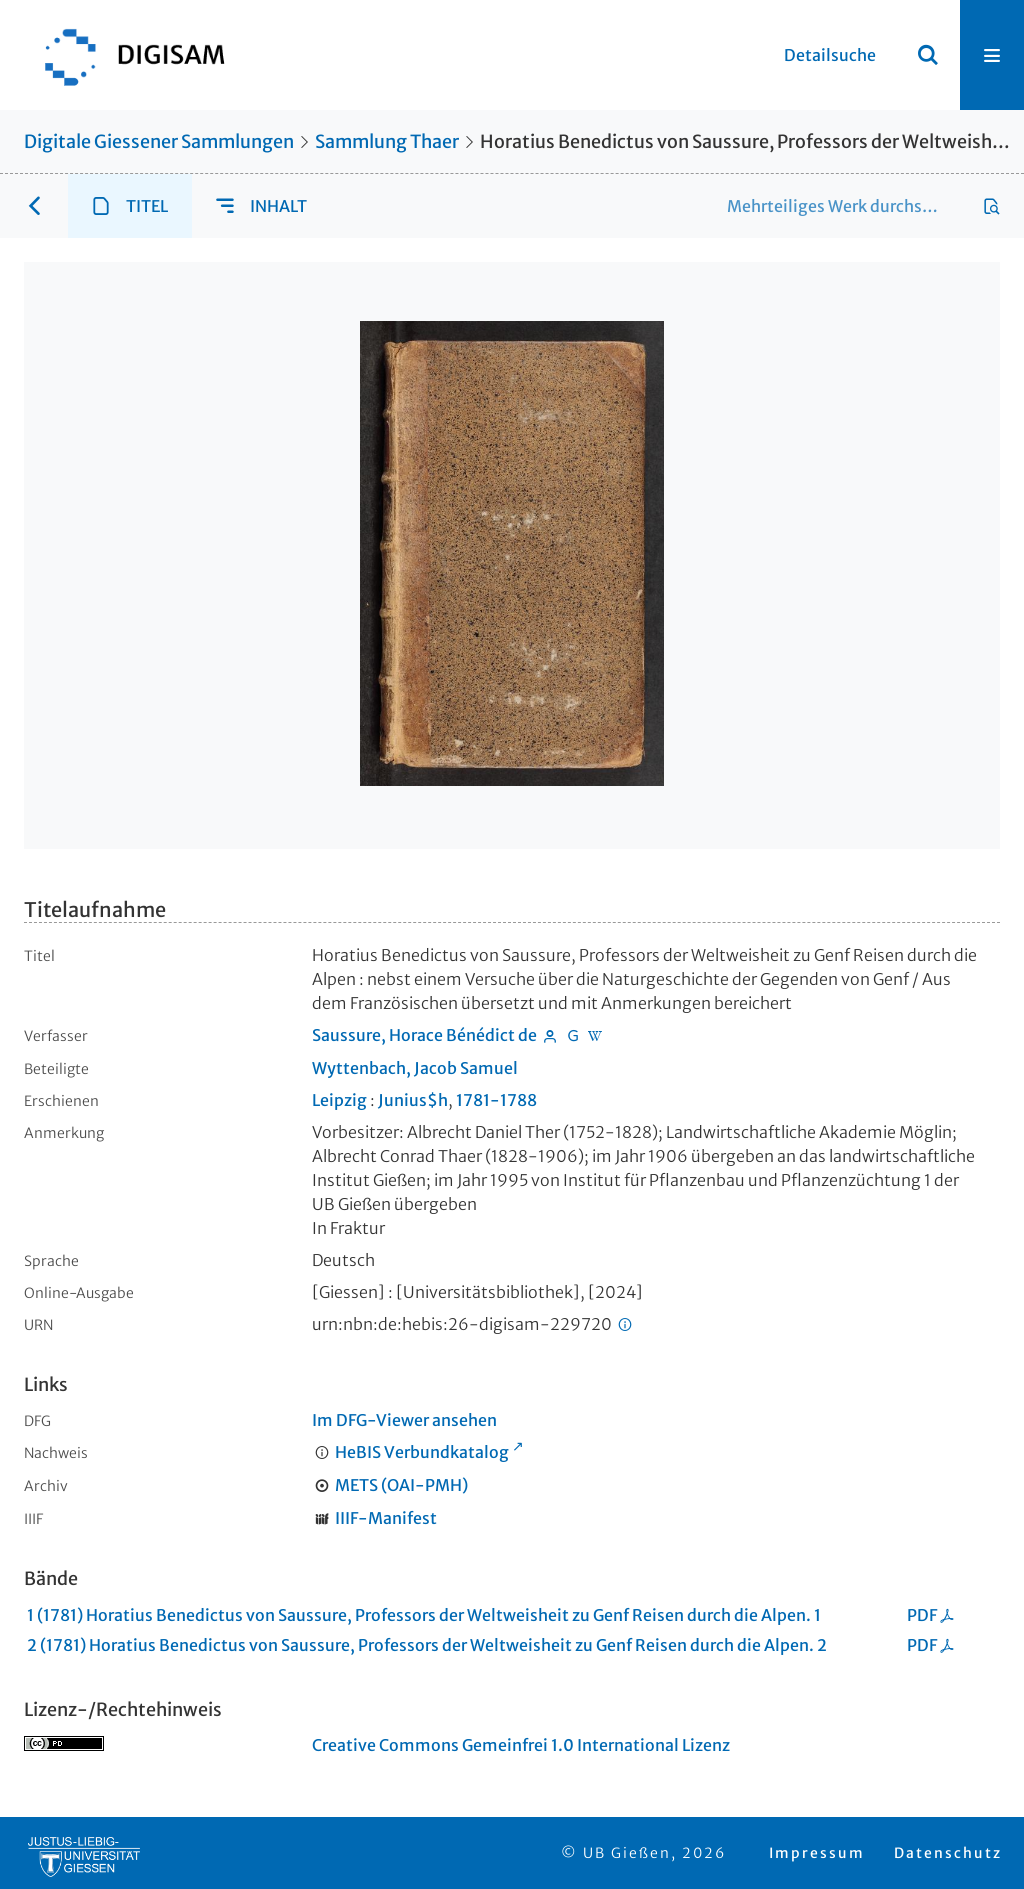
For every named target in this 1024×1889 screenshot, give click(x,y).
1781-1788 (496, 1100)
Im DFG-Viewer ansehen (404, 1420)
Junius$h (413, 1100)
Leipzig (339, 1100)
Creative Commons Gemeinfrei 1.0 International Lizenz (521, 1745)
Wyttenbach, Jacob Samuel (415, 1068)
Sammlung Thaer (387, 141)
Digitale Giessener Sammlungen (159, 141)
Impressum (817, 1853)
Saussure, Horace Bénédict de (424, 1035)
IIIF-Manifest (386, 1518)
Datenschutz (948, 1853)
